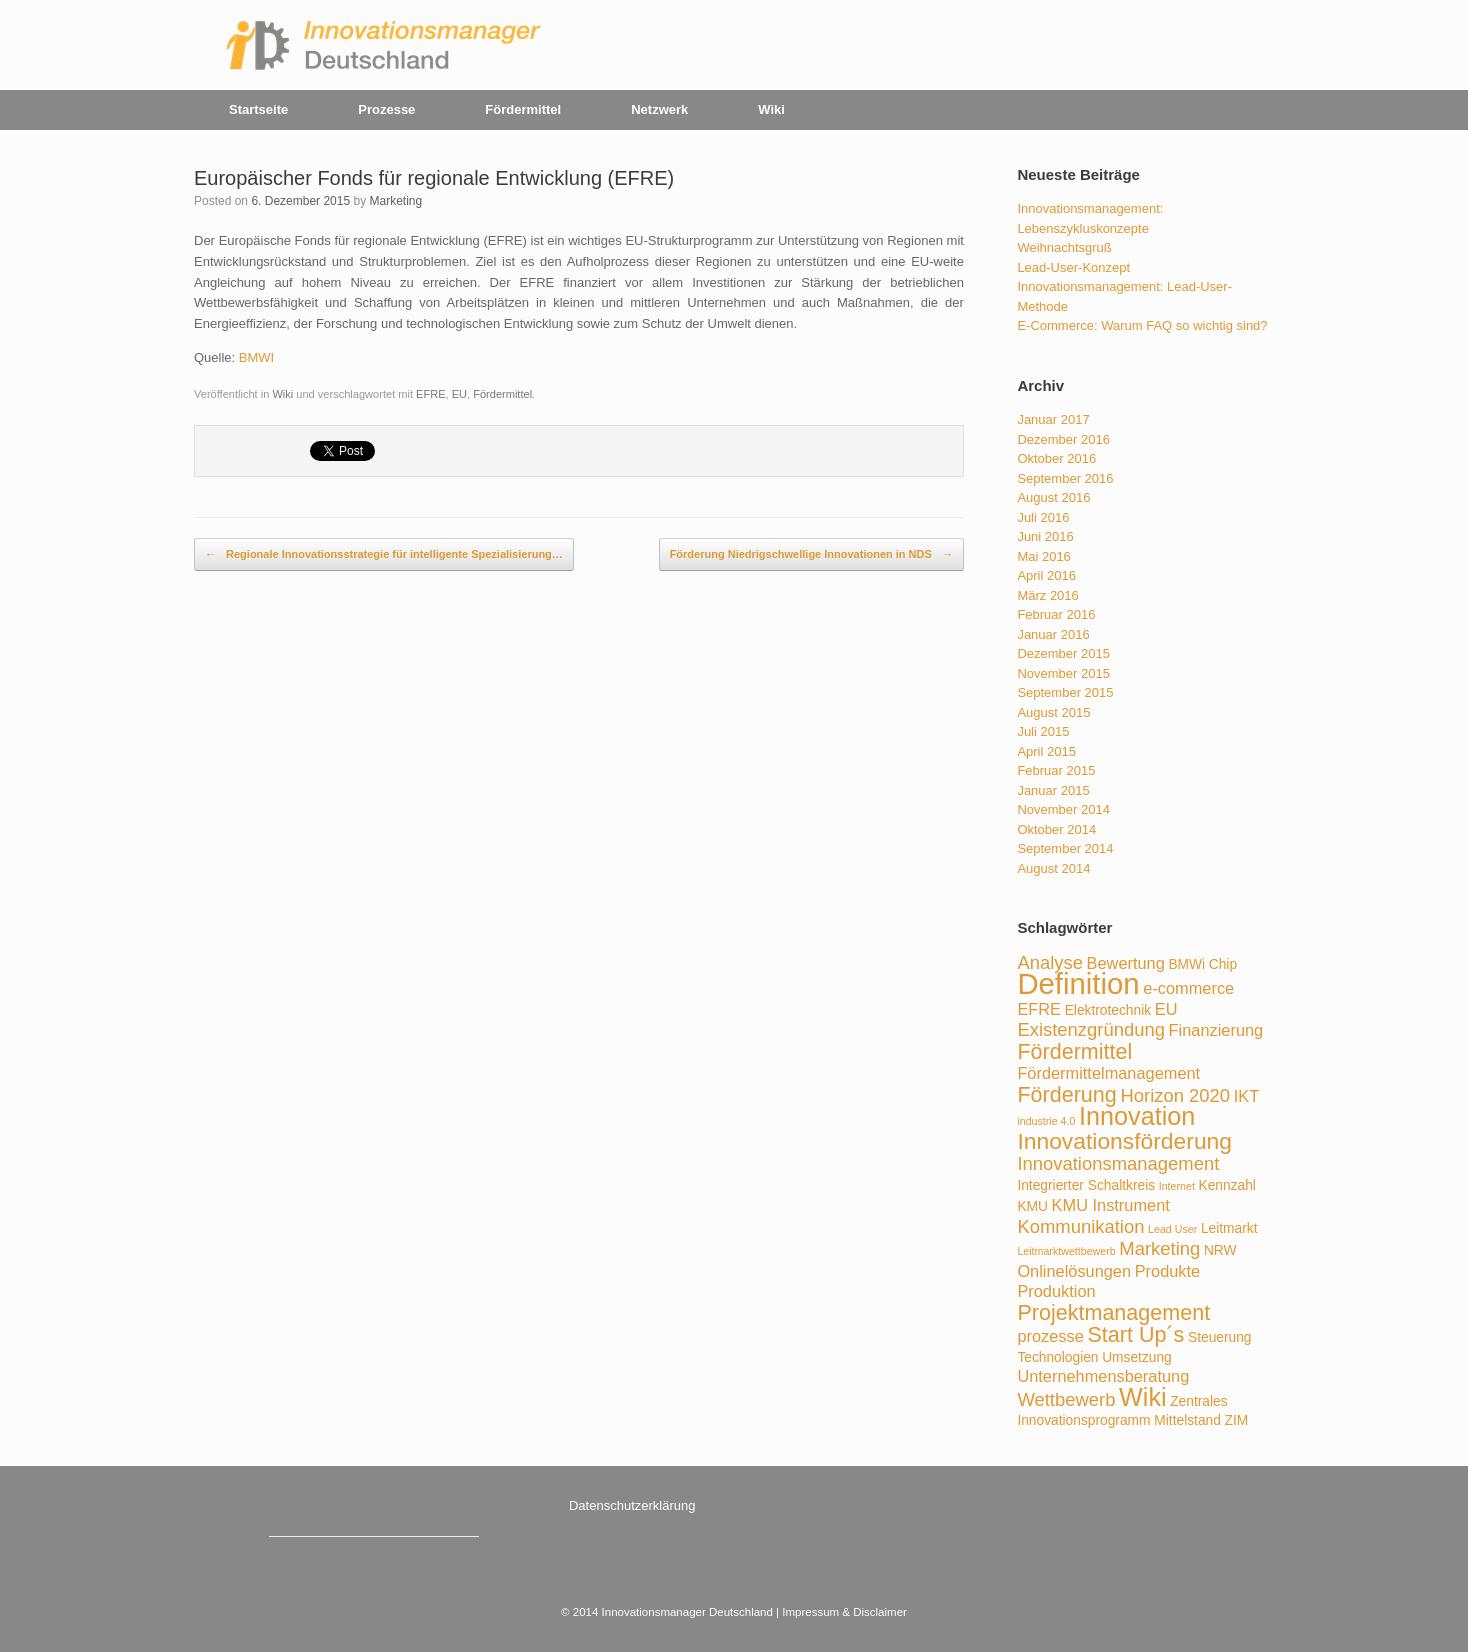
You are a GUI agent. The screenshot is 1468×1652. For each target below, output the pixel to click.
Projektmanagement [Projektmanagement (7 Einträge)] (1113, 1312)
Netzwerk (659, 109)
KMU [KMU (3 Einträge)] (1032, 1206)
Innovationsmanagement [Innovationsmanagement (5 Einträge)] (1118, 1163)
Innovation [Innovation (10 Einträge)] (1137, 1116)
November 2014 (1063, 809)
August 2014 (1053, 868)
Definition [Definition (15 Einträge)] (1078, 983)
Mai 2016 (1043, 556)
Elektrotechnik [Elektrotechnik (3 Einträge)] (1108, 1010)
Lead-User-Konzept (1073, 267)
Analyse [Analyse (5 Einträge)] (1050, 962)
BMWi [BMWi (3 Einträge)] (1186, 964)
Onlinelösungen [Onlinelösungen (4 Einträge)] (1074, 1271)
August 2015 (1053, 712)
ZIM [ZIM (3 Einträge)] (1237, 1420)
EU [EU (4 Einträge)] (1166, 1009)
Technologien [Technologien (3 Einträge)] (1057, 1357)
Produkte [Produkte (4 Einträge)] (1167, 1271)
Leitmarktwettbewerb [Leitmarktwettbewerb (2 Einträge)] (1066, 1251)
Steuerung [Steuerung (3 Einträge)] (1220, 1337)
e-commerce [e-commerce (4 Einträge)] (1188, 988)
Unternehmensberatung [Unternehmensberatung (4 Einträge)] (1103, 1376)
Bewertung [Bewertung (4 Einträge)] (1126, 963)
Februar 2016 (1056, 614)
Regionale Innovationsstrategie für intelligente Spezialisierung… (384, 555)
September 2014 (1065, 848)
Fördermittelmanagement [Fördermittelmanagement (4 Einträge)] (1108, 1073)
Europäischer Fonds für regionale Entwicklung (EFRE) (434, 178)
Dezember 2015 (1063, 653)
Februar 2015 (1056, 770)
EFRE (430, 394)
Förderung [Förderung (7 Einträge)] (1066, 1094)
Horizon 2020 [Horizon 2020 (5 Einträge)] (1175, 1095)
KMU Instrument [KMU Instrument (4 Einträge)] (1111, 1205)
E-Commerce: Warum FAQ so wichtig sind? (1142, 325)
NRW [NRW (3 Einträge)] (1220, 1250)
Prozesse (386, 109)
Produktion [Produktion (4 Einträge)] (1056, 1291)
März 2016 (1047, 595)
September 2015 (1065, 692)
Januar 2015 (1053, 790)
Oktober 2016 (1056, 458)
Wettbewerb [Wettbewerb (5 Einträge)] (1066, 1399)
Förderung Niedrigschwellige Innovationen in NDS (811, 555)
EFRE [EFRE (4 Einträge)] (1039, 1009)
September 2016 (1065, 478)
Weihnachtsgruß (1064, 247)
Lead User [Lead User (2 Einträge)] (1172, 1229)
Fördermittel (523, 109)
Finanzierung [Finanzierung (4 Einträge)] (1216, 1030)
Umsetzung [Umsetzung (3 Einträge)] (1137, 1357)
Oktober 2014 (1056, 829)
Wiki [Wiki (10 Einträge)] (1143, 1397)
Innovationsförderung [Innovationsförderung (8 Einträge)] (1124, 1141)
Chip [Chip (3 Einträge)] (1223, 964)
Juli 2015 (1043, 731)
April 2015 (1046, 751)
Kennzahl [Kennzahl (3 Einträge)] (1226, 1185)
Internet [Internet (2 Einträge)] (1177, 1186)
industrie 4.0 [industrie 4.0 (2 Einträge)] (1046, 1121)
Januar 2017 (1053, 419)
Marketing (395, 201)
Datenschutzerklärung (632, 1505)
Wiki (771, 109)
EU (459, 394)
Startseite (258, 109)
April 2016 (1046, 575)
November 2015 (1063, 673)
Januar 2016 (1053, 634)
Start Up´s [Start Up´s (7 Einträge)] (1135, 1334)
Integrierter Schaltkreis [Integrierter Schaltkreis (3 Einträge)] (1086, 1185)
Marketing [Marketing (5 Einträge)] (1159, 1248)
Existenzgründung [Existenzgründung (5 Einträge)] (1091, 1029)
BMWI (256, 357)
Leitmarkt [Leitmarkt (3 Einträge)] (1229, 1228)
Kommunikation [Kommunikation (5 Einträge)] (1080, 1226)
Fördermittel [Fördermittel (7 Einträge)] (1074, 1051)
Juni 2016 (1045, 536)
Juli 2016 (1043, 517)
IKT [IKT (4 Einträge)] (1246, 1096)
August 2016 (1053, 497)
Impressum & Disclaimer (844, 1612)
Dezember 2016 (1063, 439)
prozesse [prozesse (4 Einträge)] (1050, 1336)
